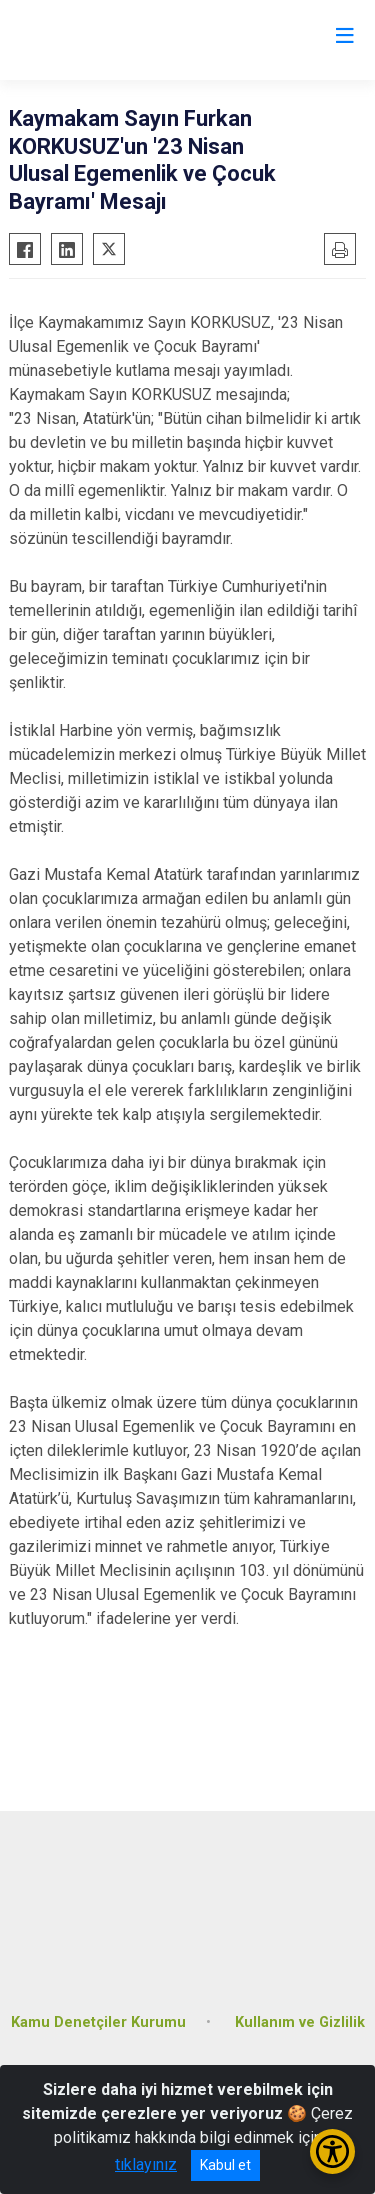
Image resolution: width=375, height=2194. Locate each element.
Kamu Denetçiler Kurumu (98, 2022)
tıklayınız (146, 2164)
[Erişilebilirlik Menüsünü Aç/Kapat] (332, 2151)
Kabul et (225, 2165)
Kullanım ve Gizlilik (300, 2022)
